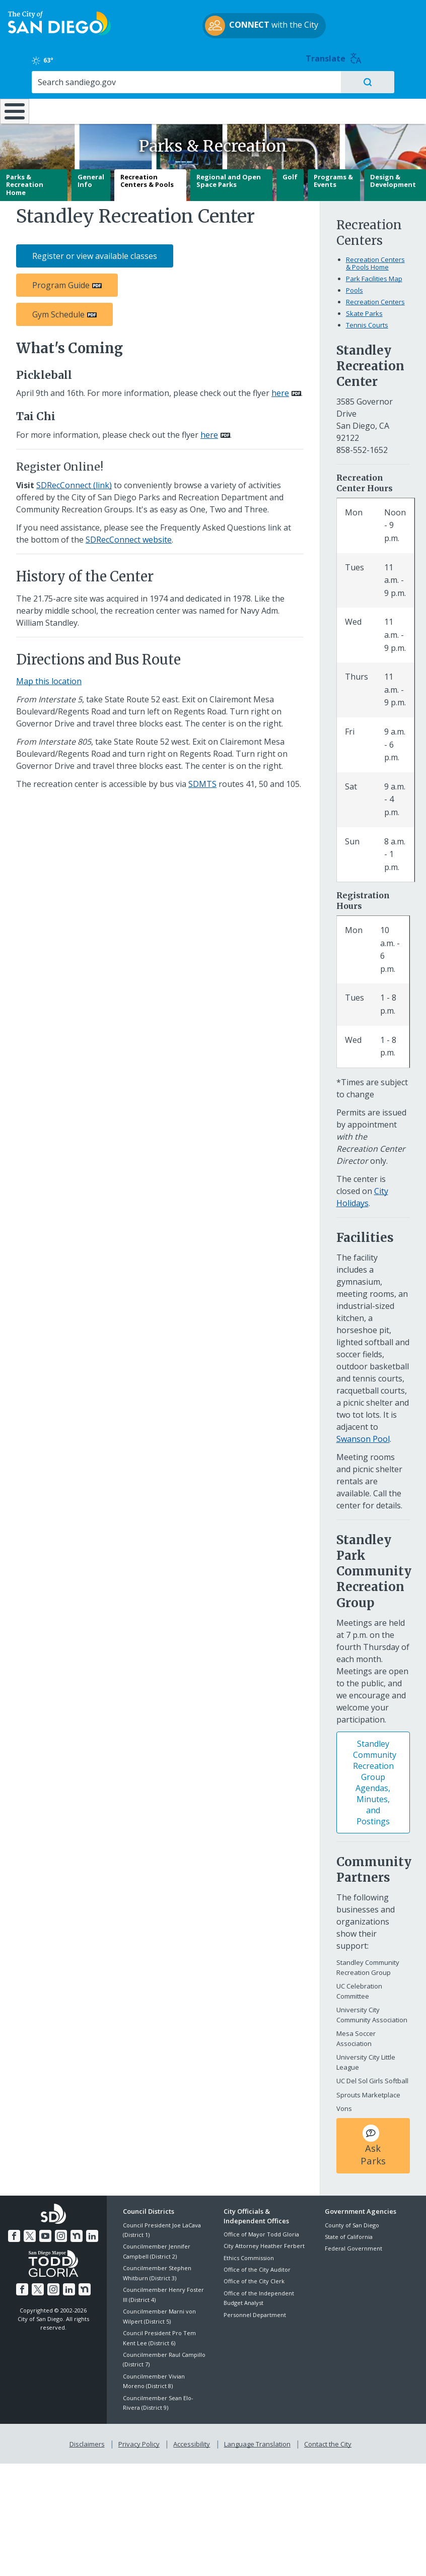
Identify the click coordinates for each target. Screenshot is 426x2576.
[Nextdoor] (75, 2231)
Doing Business (186, 86)
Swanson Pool (363, 1435)
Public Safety (321, 81)
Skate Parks (364, 309)
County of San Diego (352, 2221)
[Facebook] (16, 2231)
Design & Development (393, 177)
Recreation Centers (375, 298)
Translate (395, 20)
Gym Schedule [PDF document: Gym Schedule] (58, 311)
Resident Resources (124, 86)
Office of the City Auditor (257, 2266)
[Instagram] (61, 2231)
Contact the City (325, 2438)
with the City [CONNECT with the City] (210, 37)
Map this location (49, 677)
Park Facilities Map (374, 275)
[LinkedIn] (91, 2231)
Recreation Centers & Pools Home (375, 260)
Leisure (58, 81)
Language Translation (256, 2438)
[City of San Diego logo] (59, 33)
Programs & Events (333, 177)
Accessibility (191, 2438)
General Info (91, 177)
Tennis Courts (367, 321)
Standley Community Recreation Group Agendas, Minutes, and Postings (374, 1779)
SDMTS (202, 780)
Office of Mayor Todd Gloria (261, 2230)
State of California (349, 2233)
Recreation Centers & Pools (147, 177)
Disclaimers (89, 2438)
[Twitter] (31, 2231)
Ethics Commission (249, 2254)
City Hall (391, 81)
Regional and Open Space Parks (228, 177)
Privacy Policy (140, 2438)
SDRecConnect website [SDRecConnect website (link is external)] (129, 536)
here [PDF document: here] (280, 389)
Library (251, 81)
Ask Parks (373, 2142)
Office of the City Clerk (254, 2278)
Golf (290, 173)
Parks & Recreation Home (24, 181)
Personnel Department (255, 2311)
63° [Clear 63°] (334, 22)
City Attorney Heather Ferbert (264, 2242)
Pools (354, 286)
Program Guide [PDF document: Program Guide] (61, 282)
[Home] (12, 95)
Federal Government (353, 2245)
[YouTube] (46, 2231)
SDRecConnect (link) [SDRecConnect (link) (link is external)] (74, 481)
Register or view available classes (94, 252)
